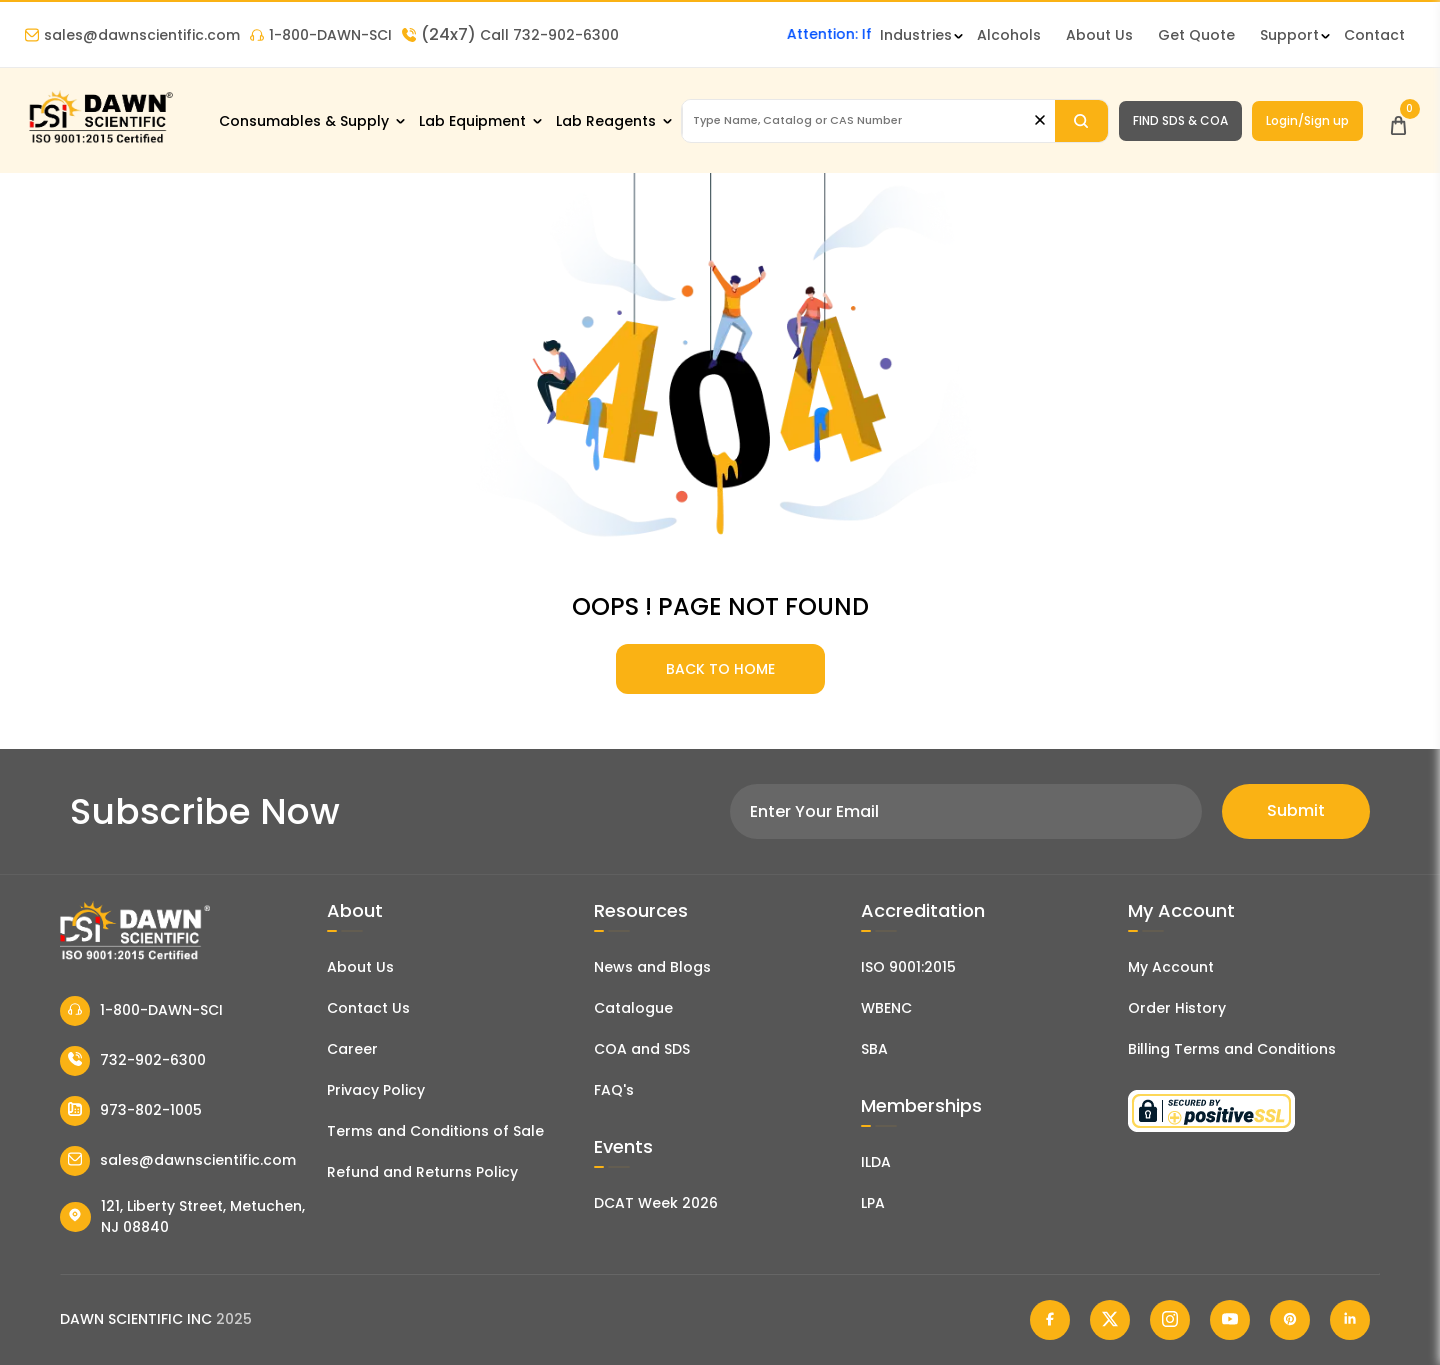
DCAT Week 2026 (656, 1203)
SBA (874, 1049)
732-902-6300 (133, 1061)
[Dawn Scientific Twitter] (1110, 1320)
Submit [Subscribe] (1296, 810)
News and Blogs (652, 967)
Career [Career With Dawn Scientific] (352, 1049)
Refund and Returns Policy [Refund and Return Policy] (422, 1172)
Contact (1374, 35)
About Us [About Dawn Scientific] (1099, 35)
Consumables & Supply (304, 121)
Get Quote (1196, 35)
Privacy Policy (376, 1090)
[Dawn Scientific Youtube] (1230, 1320)
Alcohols (1009, 35)
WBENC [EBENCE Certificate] (886, 1008)
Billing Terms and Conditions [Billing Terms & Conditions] (1232, 1049)
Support (1289, 35)
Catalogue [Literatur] (633, 1008)
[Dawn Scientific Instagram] (1170, 1320)
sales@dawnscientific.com (132, 35)
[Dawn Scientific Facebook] (1050, 1320)
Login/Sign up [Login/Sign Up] (1307, 120)
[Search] (1081, 121)
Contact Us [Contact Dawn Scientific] (368, 1008)
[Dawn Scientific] (100, 141)
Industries (916, 35)
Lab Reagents (606, 121)
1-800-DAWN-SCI (321, 35)
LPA (873, 1203)
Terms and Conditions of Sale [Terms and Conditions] (435, 1131)
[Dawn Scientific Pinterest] (1290, 1320)
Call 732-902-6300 (510, 35)
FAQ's (614, 1090)
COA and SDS (642, 1049)
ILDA (876, 1162)
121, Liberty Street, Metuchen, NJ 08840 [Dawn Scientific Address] (182, 1216)
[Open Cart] (1398, 120)
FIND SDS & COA (1180, 120)
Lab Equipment (472, 121)
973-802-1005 (131, 1111)
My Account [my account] (1171, 967)
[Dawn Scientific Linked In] (1350, 1320)
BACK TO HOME (720, 669)
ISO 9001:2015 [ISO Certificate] (908, 967)
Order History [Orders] (1177, 1008)
